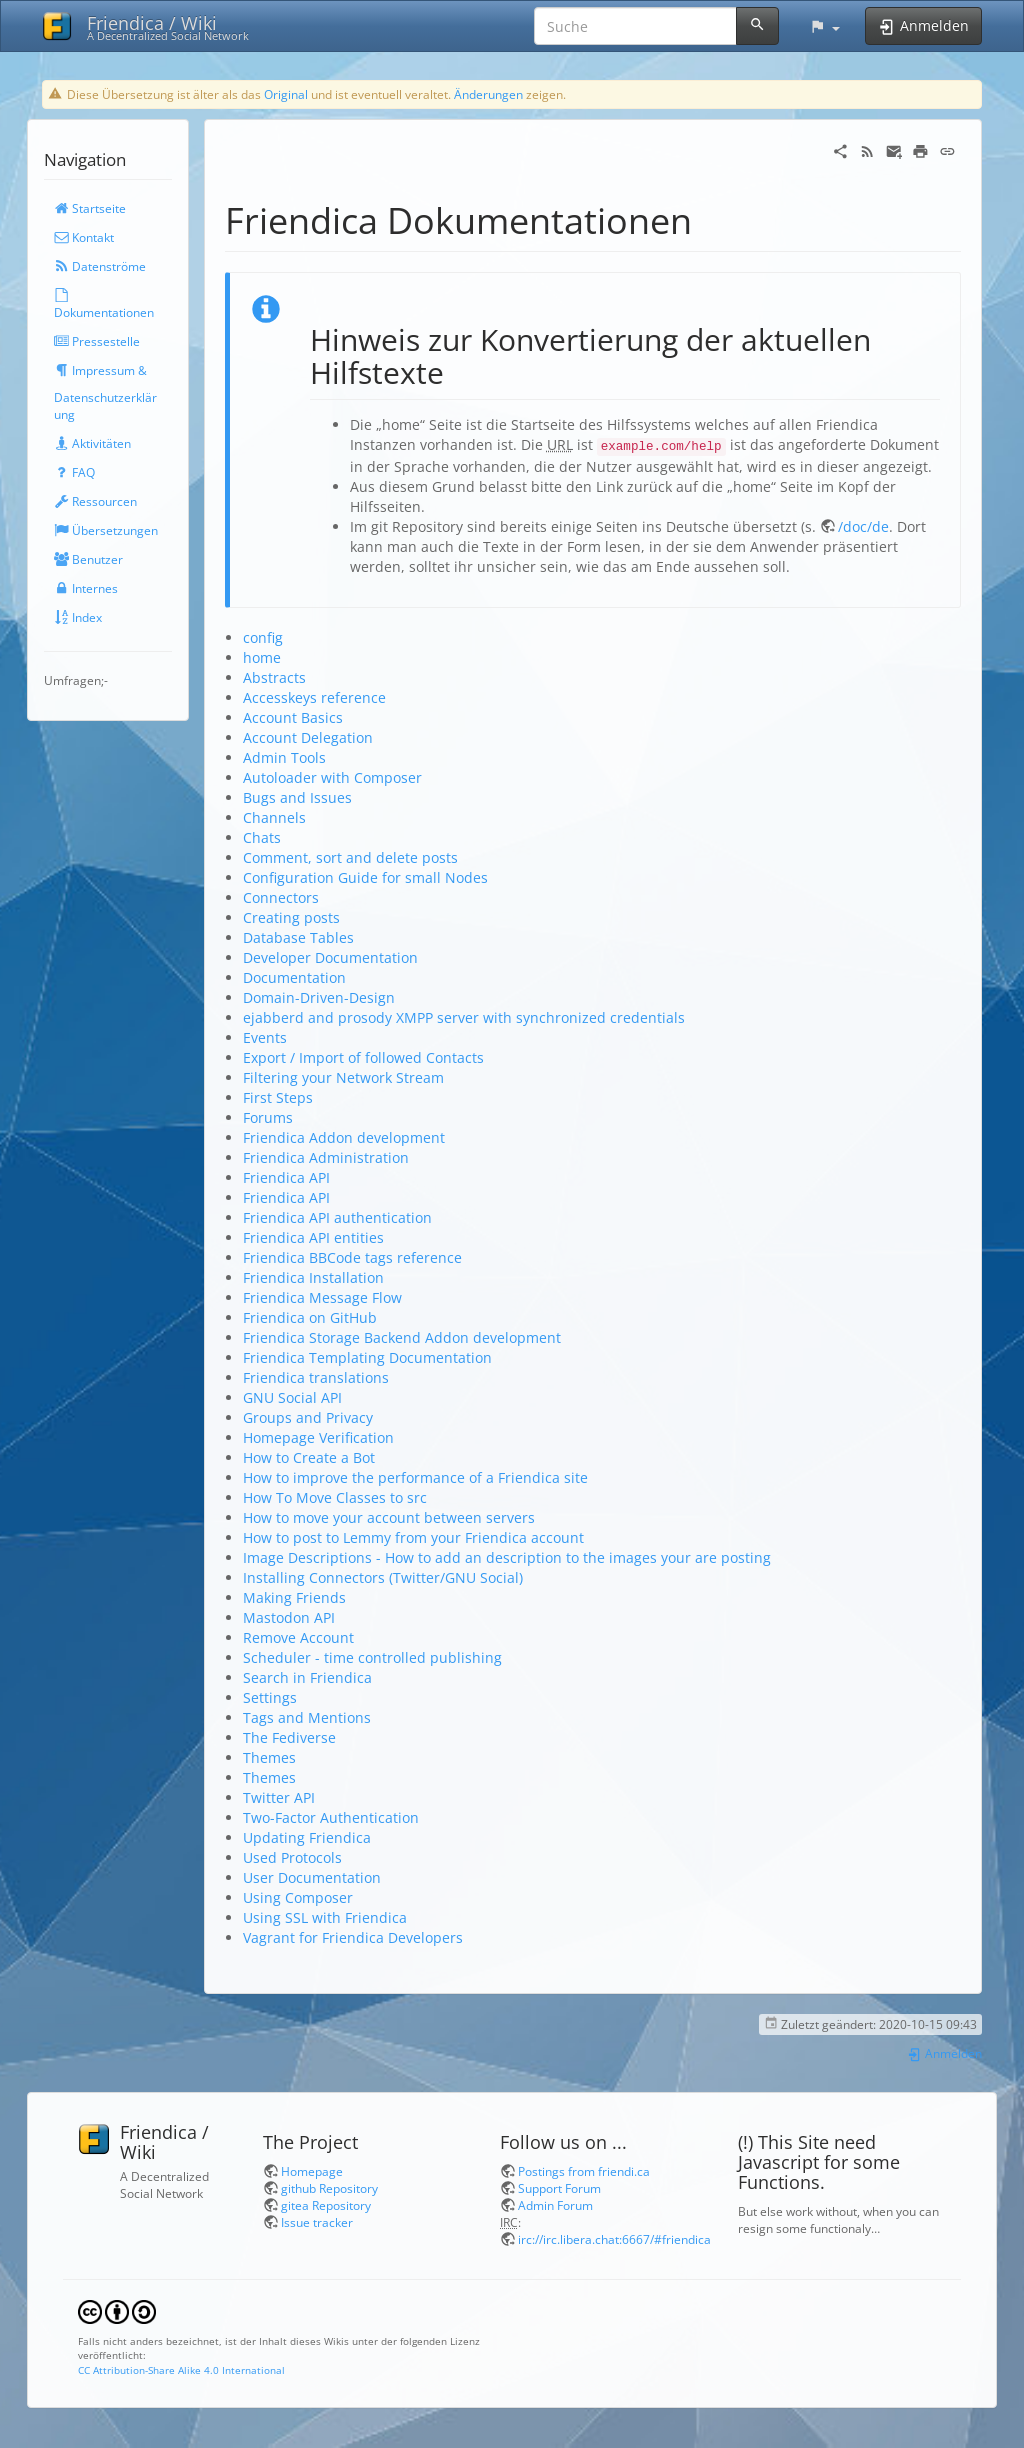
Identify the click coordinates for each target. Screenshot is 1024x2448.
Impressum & (100, 370)
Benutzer (88, 559)
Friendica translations (316, 1377)
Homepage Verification (318, 1437)
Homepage (312, 2171)
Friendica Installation (313, 1277)
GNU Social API (292, 1397)
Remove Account (298, 1637)
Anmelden (944, 2053)
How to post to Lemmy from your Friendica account (413, 1537)
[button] (824, 26)
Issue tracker (317, 2222)
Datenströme (100, 266)
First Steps (278, 1097)
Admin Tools (284, 757)
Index (78, 617)
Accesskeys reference (314, 697)
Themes (269, 1757)
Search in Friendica (307, 1677)
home (262, 657)
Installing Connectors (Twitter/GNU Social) (383, 1577)
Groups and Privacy (308, 1417)
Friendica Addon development (344, 1137)
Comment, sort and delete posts (350, 857)
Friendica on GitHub (310, 1317)
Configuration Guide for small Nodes (365, 877)
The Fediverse (289, 1737)
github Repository (329, 2188)
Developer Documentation (330, 957)
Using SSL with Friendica (325, 1917)
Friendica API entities (313, 1237)
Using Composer (298, 1897)
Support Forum (559, 2188)
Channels (274, 817)
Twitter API (279, 1797)
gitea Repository (326, 2205)
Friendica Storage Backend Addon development (402, 1337)
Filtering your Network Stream (343, 1077)
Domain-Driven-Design (319, 997)
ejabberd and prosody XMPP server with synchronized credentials (464, 1017)
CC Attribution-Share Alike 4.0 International (181, 2370)
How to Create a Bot (309, 1457)
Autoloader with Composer (332, 777)
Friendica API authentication (337, 1217)
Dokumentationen (104, 304)
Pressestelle (97, 341)
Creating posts (291, 917)
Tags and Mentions (307, 1717)
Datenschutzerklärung (105, 405)
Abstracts (274, 677)
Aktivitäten (92, 443)
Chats (262, 837)
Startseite (90, 208)
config (263, 637)
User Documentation (312, 1877)
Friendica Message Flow (322, 1297)
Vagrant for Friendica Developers (353, 1937)
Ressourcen (95, 501)
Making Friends (294, 1597)
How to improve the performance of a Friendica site (415, 1477)
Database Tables (298, 937)
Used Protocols (292, 1857)
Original (286, 94)
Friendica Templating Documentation (367, 1357)
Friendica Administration (326, 1157)
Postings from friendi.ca (584, 2171)
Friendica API (286, 1177)
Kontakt (84, 237)
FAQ (74, 472)
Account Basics (293, 717)
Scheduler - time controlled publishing (372, 1657)
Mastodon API (289, 1617)
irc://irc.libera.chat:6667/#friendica (614, 2239)
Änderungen (488, 94)
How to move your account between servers (389, 1517)
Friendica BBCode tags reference (352, 1257)
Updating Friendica (307, 1837)
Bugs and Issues (297, 797)
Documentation (294, 977)
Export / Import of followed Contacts (363, 1057)
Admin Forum (555, 2205)
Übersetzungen (106, 530)
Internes (86, 588)
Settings (270, 1697)
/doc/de (863, 526)
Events (265, 1037)
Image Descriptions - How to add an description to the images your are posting (507, 1557)
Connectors (281, 897)
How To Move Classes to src (335, 1497)
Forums (268, 1117)
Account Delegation (308, 737)
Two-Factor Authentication (331, 1817)
